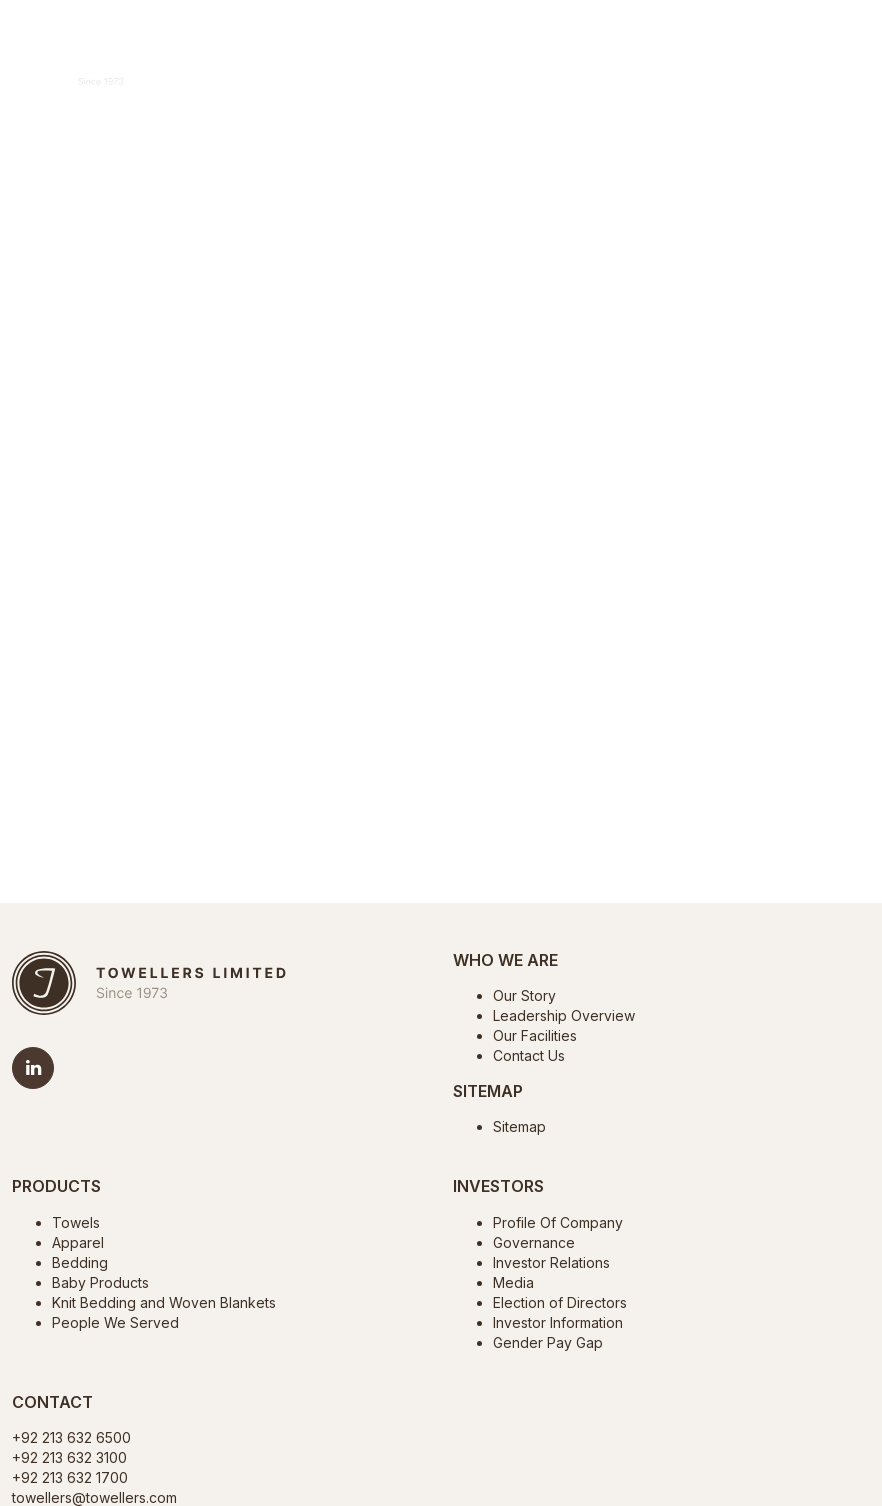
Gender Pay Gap (548, 1342)
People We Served (115, 1322)
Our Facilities (535, 1035)
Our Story (524, 995)
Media (513, 1282)
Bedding (80, 1262)
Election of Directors (560, 1302)
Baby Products (100, 1282)
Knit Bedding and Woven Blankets (164, 1302)
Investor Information (558, 1322)
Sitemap (519, 1126)
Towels (76, 1222)
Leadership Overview (564, 1015)
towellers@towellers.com (94, 1497)
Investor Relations (551, 1262)
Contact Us (529, 1055)
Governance (534, 1242)
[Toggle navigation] (848, 75)
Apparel (78, 1242)
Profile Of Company (558, 1222)
